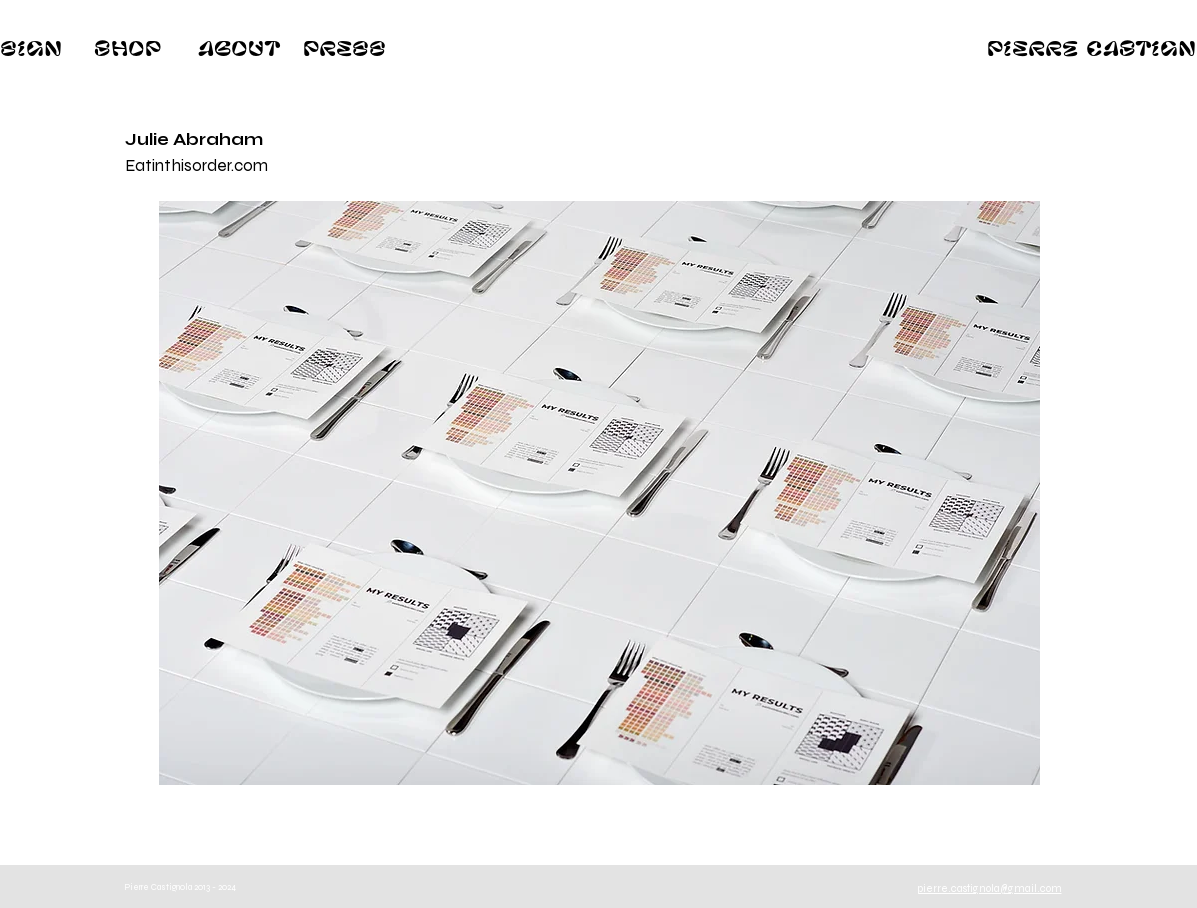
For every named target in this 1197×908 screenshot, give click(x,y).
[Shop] (127, 48)
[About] (239, 48)
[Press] (345, 48)
